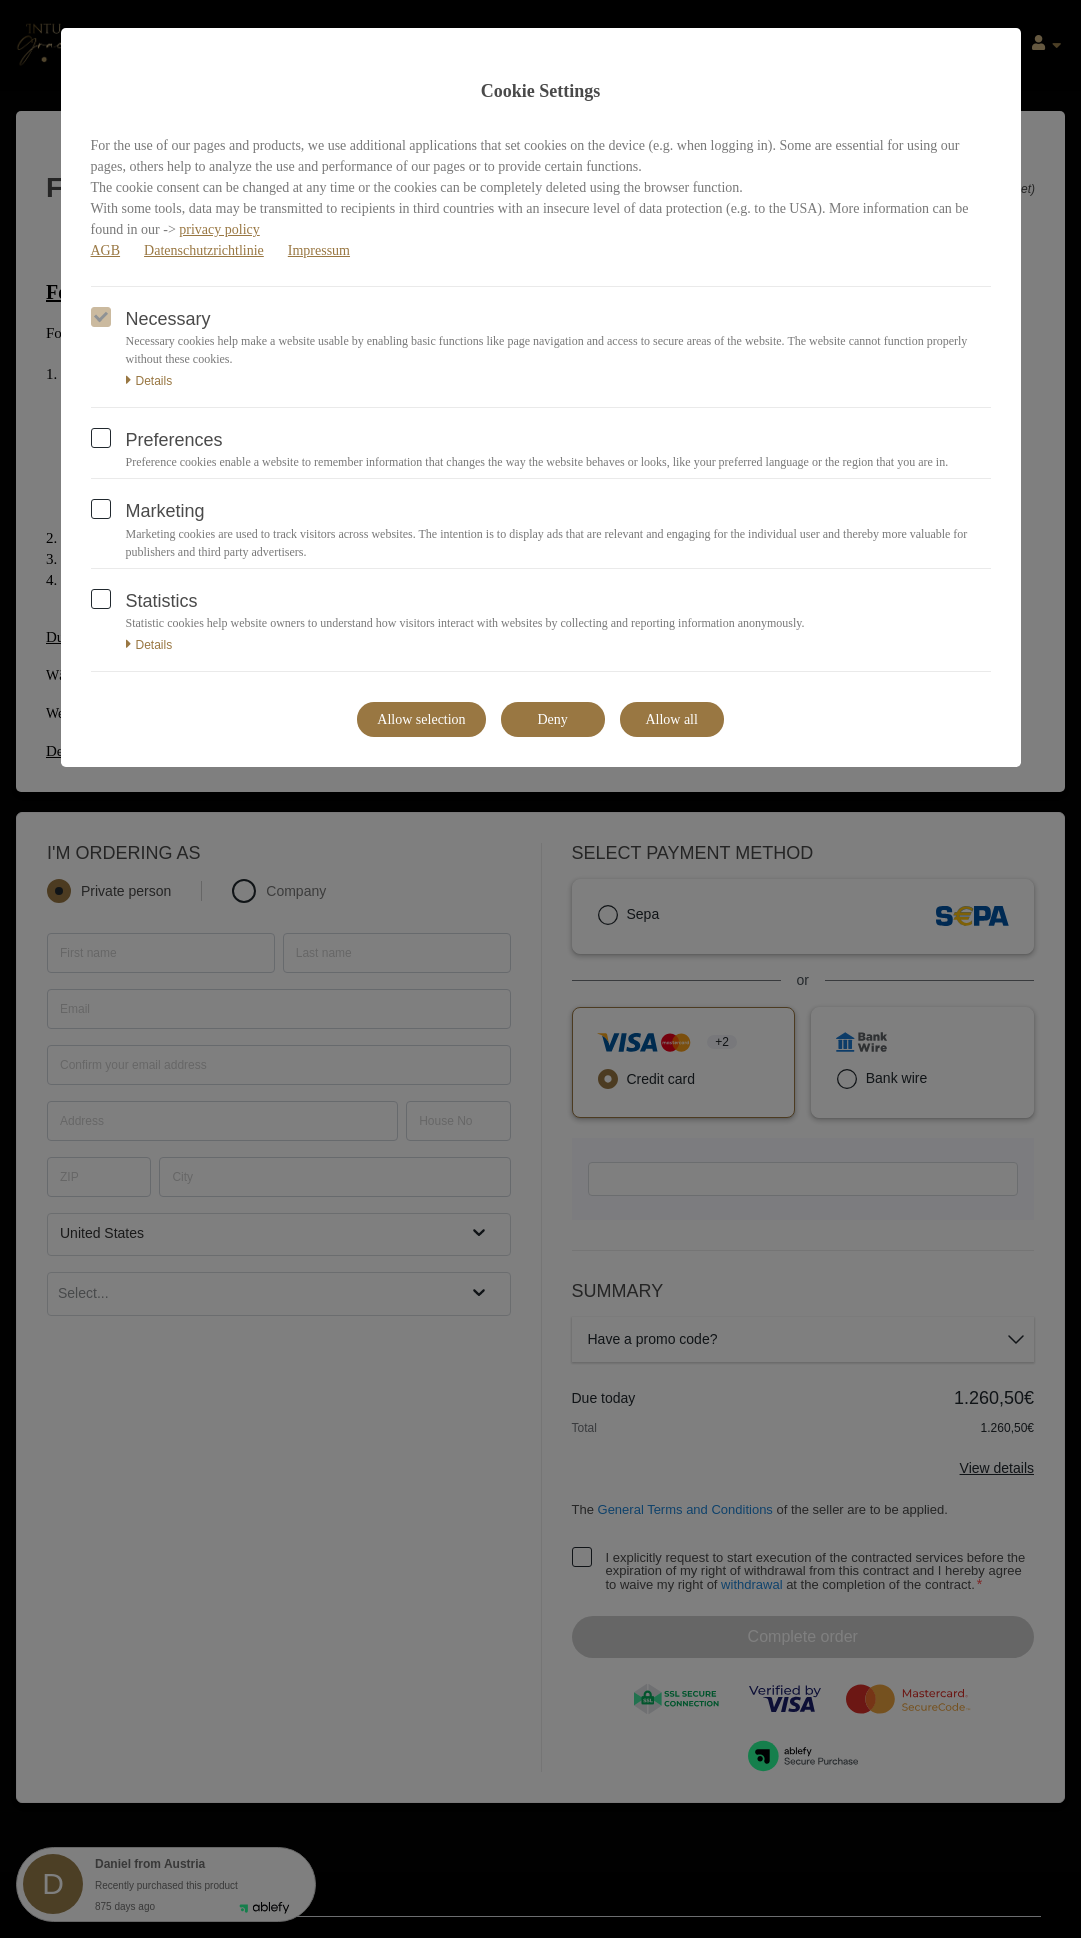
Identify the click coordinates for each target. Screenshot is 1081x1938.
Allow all (671, 719)
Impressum (319, 250)
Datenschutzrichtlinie (204, 250)
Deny (552, 719)
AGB (106, 250)
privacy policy (219, 229)
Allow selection (421, 719)
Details (149, 381)
